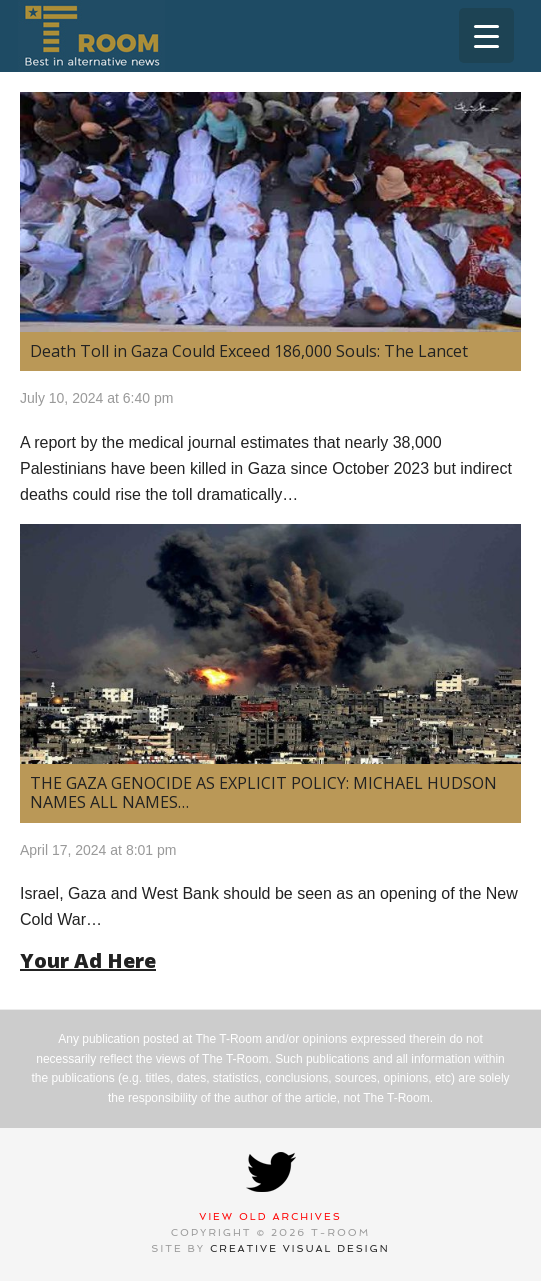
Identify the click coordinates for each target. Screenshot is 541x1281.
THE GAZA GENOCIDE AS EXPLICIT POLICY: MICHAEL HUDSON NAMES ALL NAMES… (263, 792)
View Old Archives (270, 1216)
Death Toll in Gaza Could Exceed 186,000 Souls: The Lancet (249, 351)
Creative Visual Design (300, 1248)
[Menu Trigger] (486, 35)
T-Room (91, 36)
